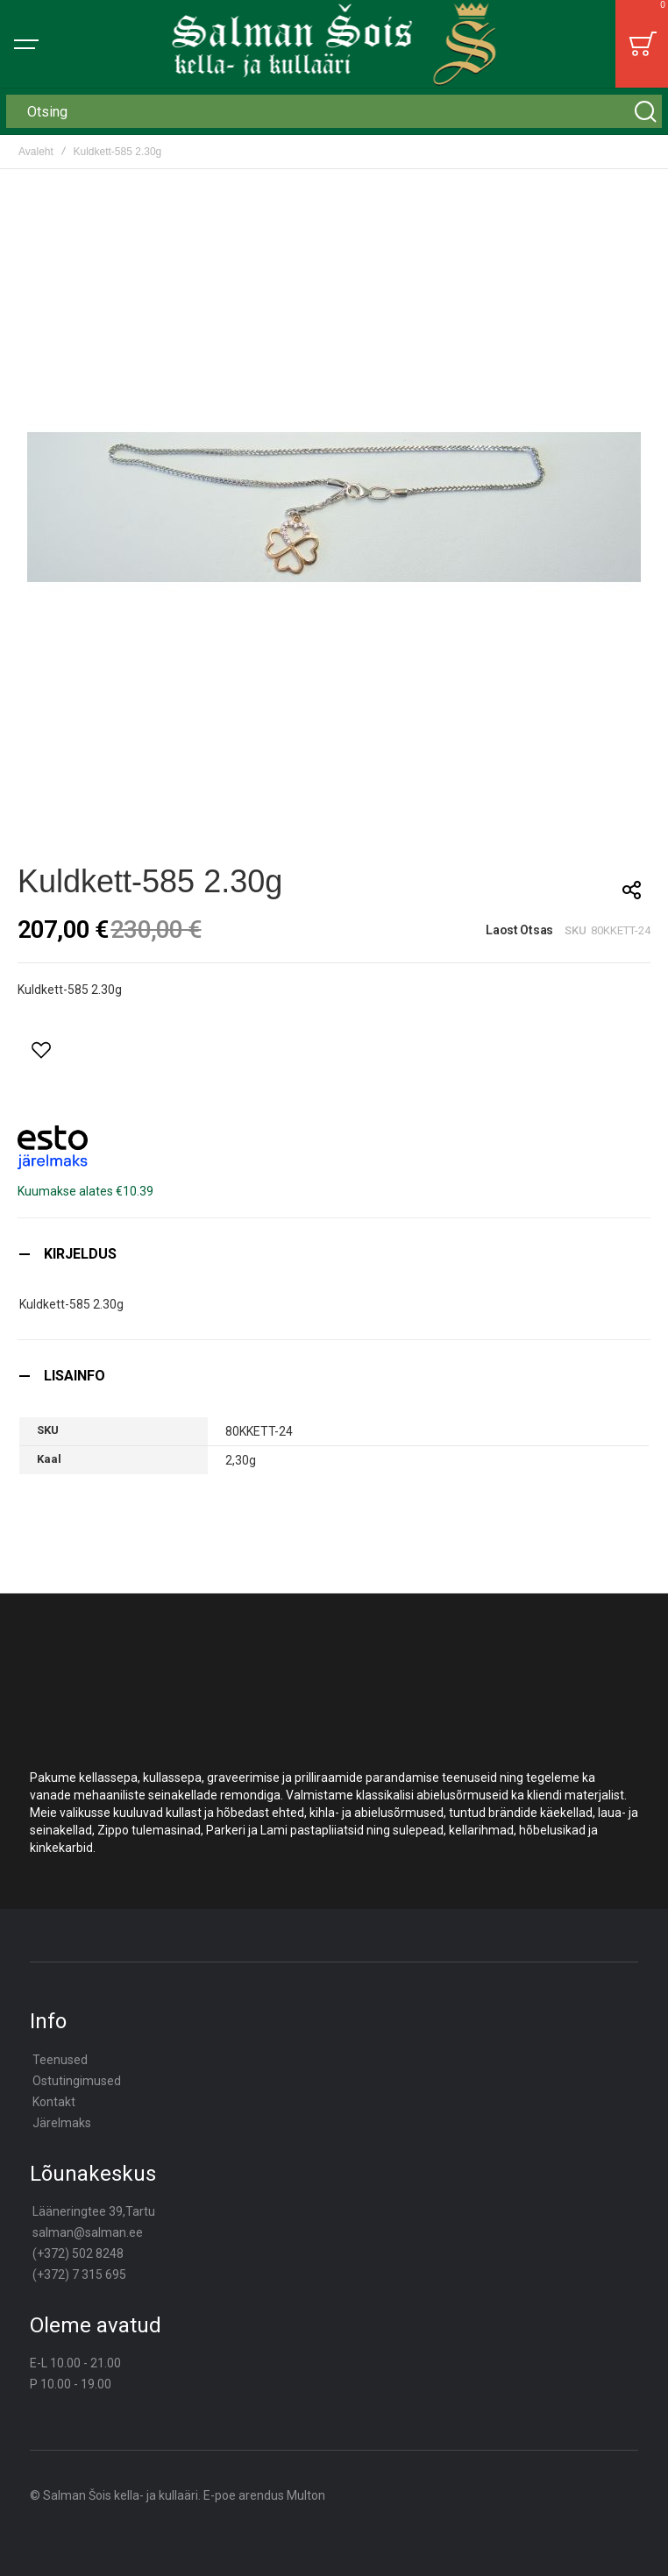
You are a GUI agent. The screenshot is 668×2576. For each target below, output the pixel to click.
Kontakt (53, 2102)
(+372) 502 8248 (78, 2253)
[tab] (334, 1253)
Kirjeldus (80, 1253)
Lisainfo (74, 1375)
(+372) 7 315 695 (79, 2274)
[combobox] (334, 111)
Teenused (60, 2060)
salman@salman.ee (87, 2232)
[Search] (645, 111)
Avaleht (35, 151)
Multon (306, 2495)
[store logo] (334, 44)
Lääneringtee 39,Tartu (93, 2211)
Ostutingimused (76, 2081)
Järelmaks (61, 2123)
